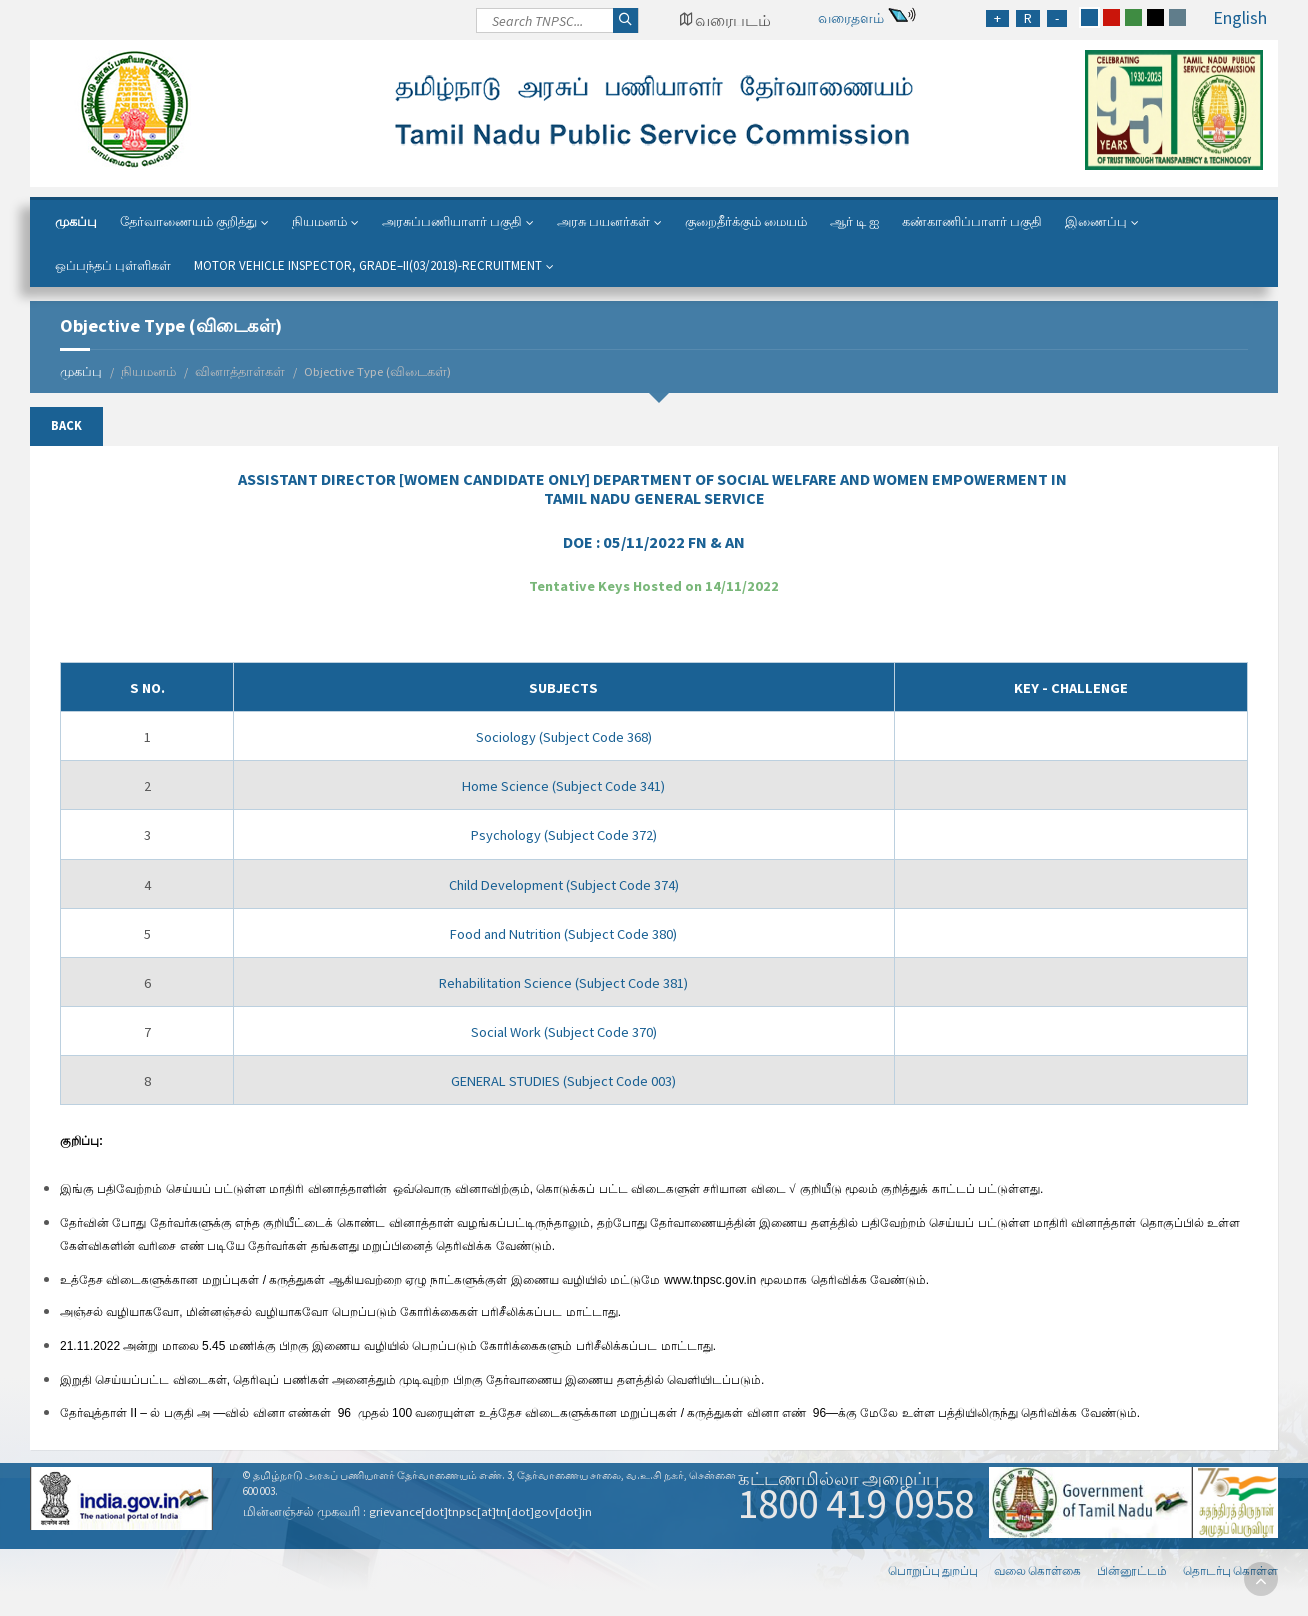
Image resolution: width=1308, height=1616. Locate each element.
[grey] (1177, 17)
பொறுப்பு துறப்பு (933, 1570)
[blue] (1089, 17)
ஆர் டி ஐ (854, 221)
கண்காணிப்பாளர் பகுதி (972, 221)
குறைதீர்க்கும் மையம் (746, 221)
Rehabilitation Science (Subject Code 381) (563, 983)
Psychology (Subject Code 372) (564, 835)
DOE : (654, 542)
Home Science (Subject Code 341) (563, 786)
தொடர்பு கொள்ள (1230, 1570)
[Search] (557, 26)
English (1240, 17)
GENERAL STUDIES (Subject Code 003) (563, 1081)
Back (66, 425)
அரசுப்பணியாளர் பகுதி (452, 221)
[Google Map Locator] (725, 20)
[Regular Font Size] (1028, 18)
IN (654, 488)
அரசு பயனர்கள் (603, 221)
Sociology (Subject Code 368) (564, 737)
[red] (1111, 17)
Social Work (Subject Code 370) (564, 1032)
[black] (1155, 17)
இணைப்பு (1096, 221)
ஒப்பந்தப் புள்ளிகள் (113, 265)
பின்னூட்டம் (1132, 1570)
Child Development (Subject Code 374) (564, 885)
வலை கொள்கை (1037, 1570)
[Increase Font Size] (997, 18)
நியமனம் (319, 221)
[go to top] (1261, 1579)
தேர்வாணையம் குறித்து (188, 221)
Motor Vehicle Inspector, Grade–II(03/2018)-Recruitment (368, 265)
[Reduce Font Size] (1057, 18)
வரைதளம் (851, 18)
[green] (1133, 17)
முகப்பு (76, 221)
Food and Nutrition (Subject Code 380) (563, 934)
